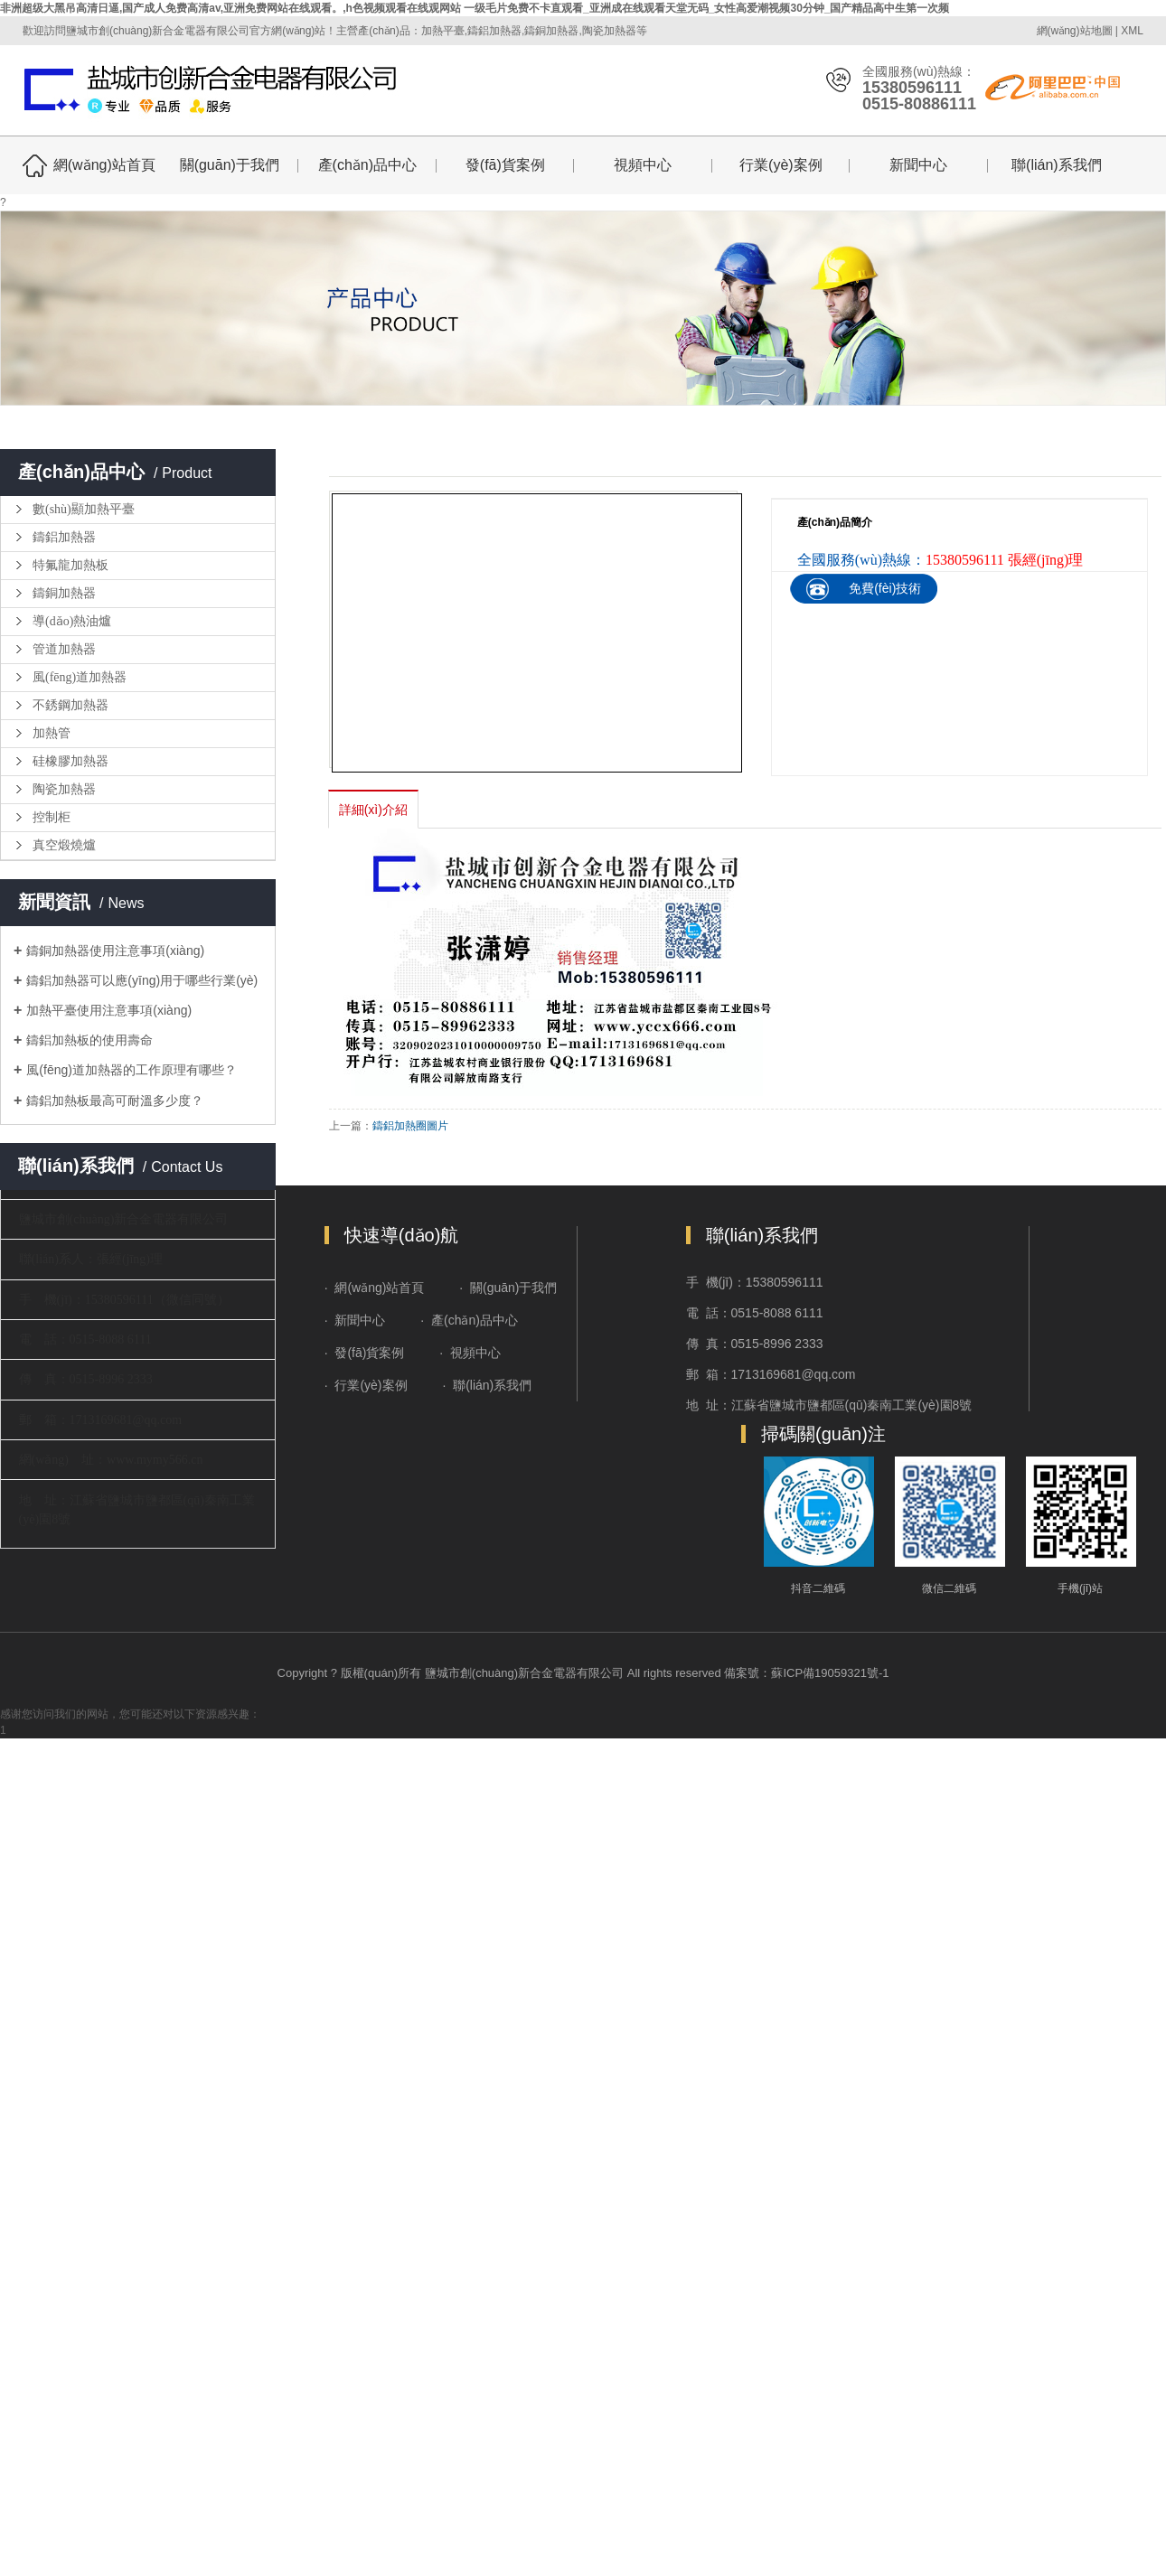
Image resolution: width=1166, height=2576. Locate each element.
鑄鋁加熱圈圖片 (410, 1125)
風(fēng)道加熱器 (80, 677)
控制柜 (52, 817)
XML (1132, 30)
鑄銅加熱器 (64, 593)
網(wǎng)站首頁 (104, 165)
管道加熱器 (64, 649)
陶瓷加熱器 (64, 789)
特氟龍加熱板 (70, 565)
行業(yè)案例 (781, 165)
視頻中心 (643, 165)
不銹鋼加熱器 (70, 705)
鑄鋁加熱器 (64, 537)
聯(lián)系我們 (1056, 165)
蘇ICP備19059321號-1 (830, 1673)
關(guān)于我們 (229, 165)
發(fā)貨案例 (505, 165)
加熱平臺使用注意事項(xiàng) (109, 1010)
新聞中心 (918, 165)
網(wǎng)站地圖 (1075, 30)
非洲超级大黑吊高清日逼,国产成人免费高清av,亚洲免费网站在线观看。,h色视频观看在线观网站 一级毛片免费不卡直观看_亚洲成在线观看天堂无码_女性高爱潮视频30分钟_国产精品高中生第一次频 (475, 8)
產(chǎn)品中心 (367, 165)
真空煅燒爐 (64, 845)
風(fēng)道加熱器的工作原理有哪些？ (131, 1070)
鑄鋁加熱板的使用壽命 (89, 1040)
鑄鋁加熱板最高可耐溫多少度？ (114, 1100)
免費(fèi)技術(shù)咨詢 (885, 603)
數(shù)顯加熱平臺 (84, 509)
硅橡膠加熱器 (70, 761)
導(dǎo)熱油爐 (72, 621)
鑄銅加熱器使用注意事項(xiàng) (115, 950)
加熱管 (52, 733)
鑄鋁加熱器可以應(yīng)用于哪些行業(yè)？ (142, 980)
